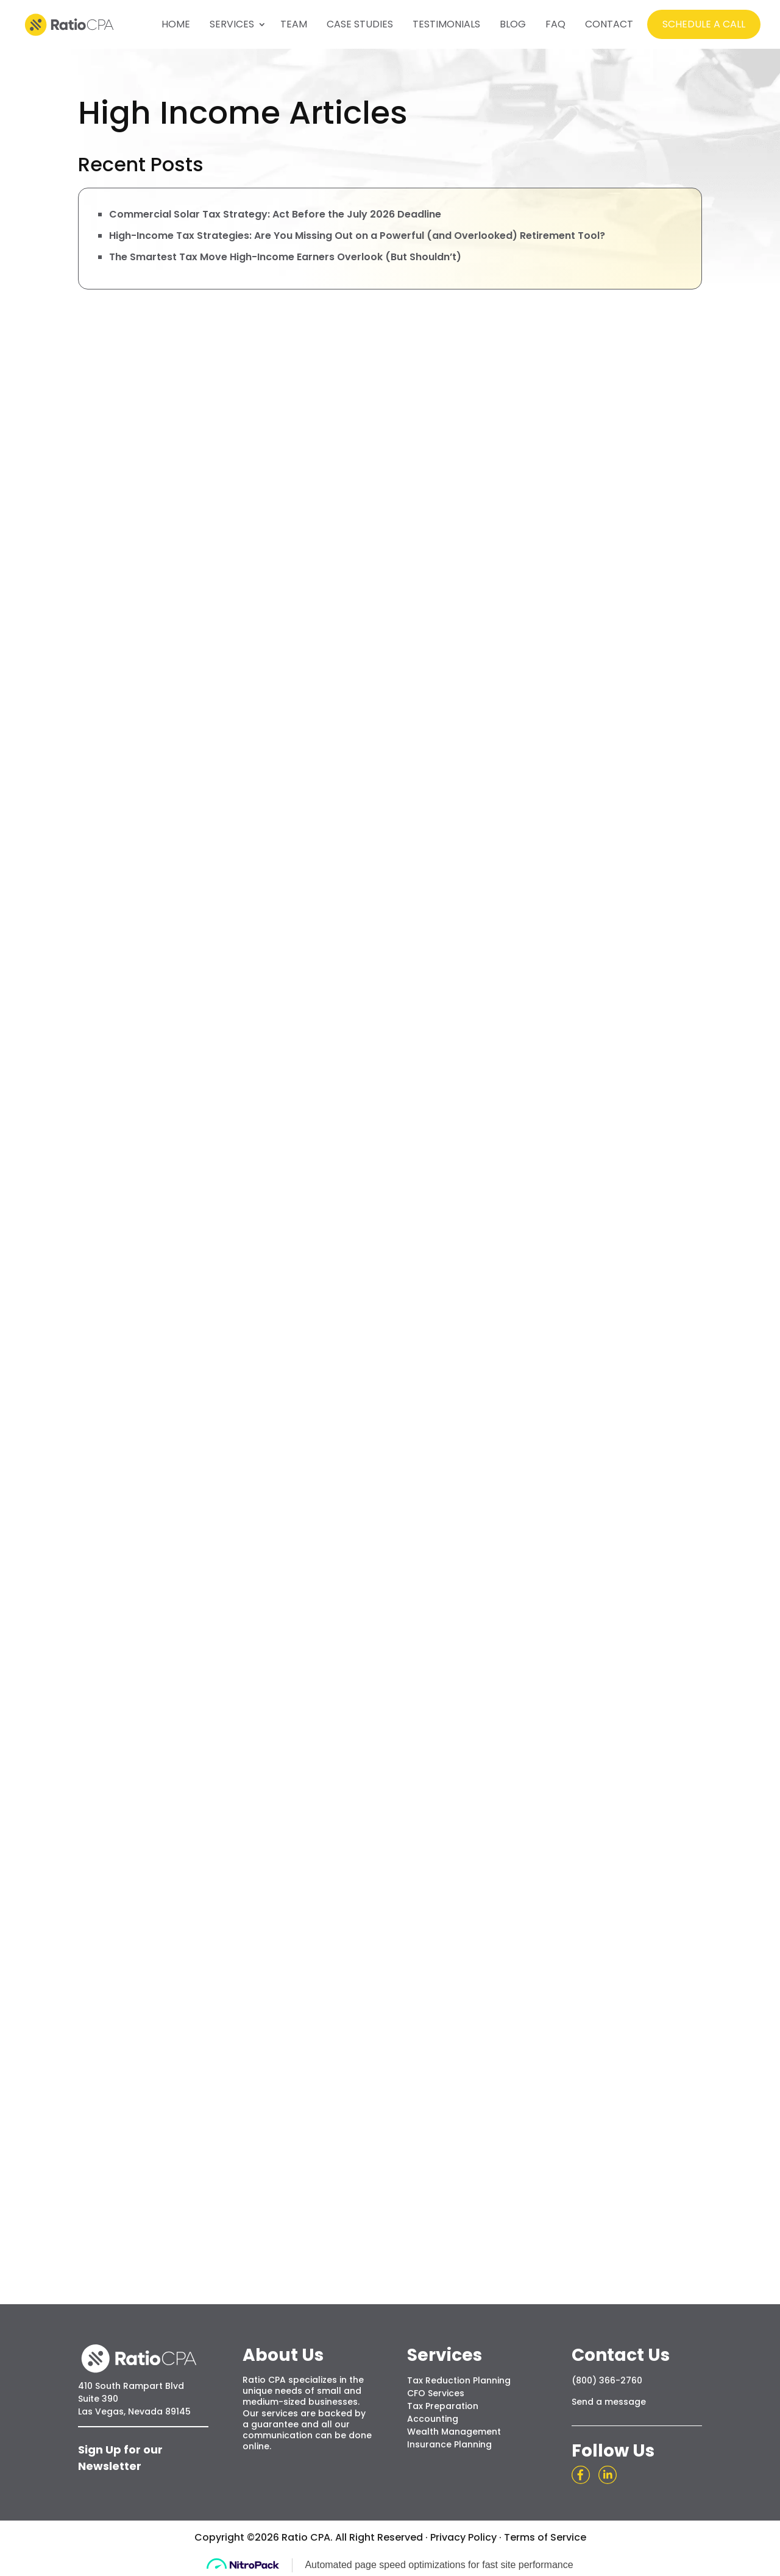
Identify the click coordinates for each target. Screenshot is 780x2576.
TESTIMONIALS (446, 24)
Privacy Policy (463, 2537)
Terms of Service (545, 2537)
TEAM (293, 24)
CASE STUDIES (360, 24)
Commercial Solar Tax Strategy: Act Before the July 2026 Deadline (275, 214)
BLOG (513, 24)
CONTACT (609, 24)
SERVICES (232, 24)
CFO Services (435, 2393)
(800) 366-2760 (607, 2380)
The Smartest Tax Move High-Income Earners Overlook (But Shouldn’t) (285, 257)
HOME (175, 24)
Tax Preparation (442, 2406)
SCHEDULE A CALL (703, 24)
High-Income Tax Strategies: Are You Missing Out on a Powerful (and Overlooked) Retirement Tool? (357, 236)
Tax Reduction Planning (459, 2380)
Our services (270, 2413)
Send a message (609, 2402)
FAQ (555, 24)
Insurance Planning (449, 2444)
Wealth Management (454, 2431)
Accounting (432, 2419)
